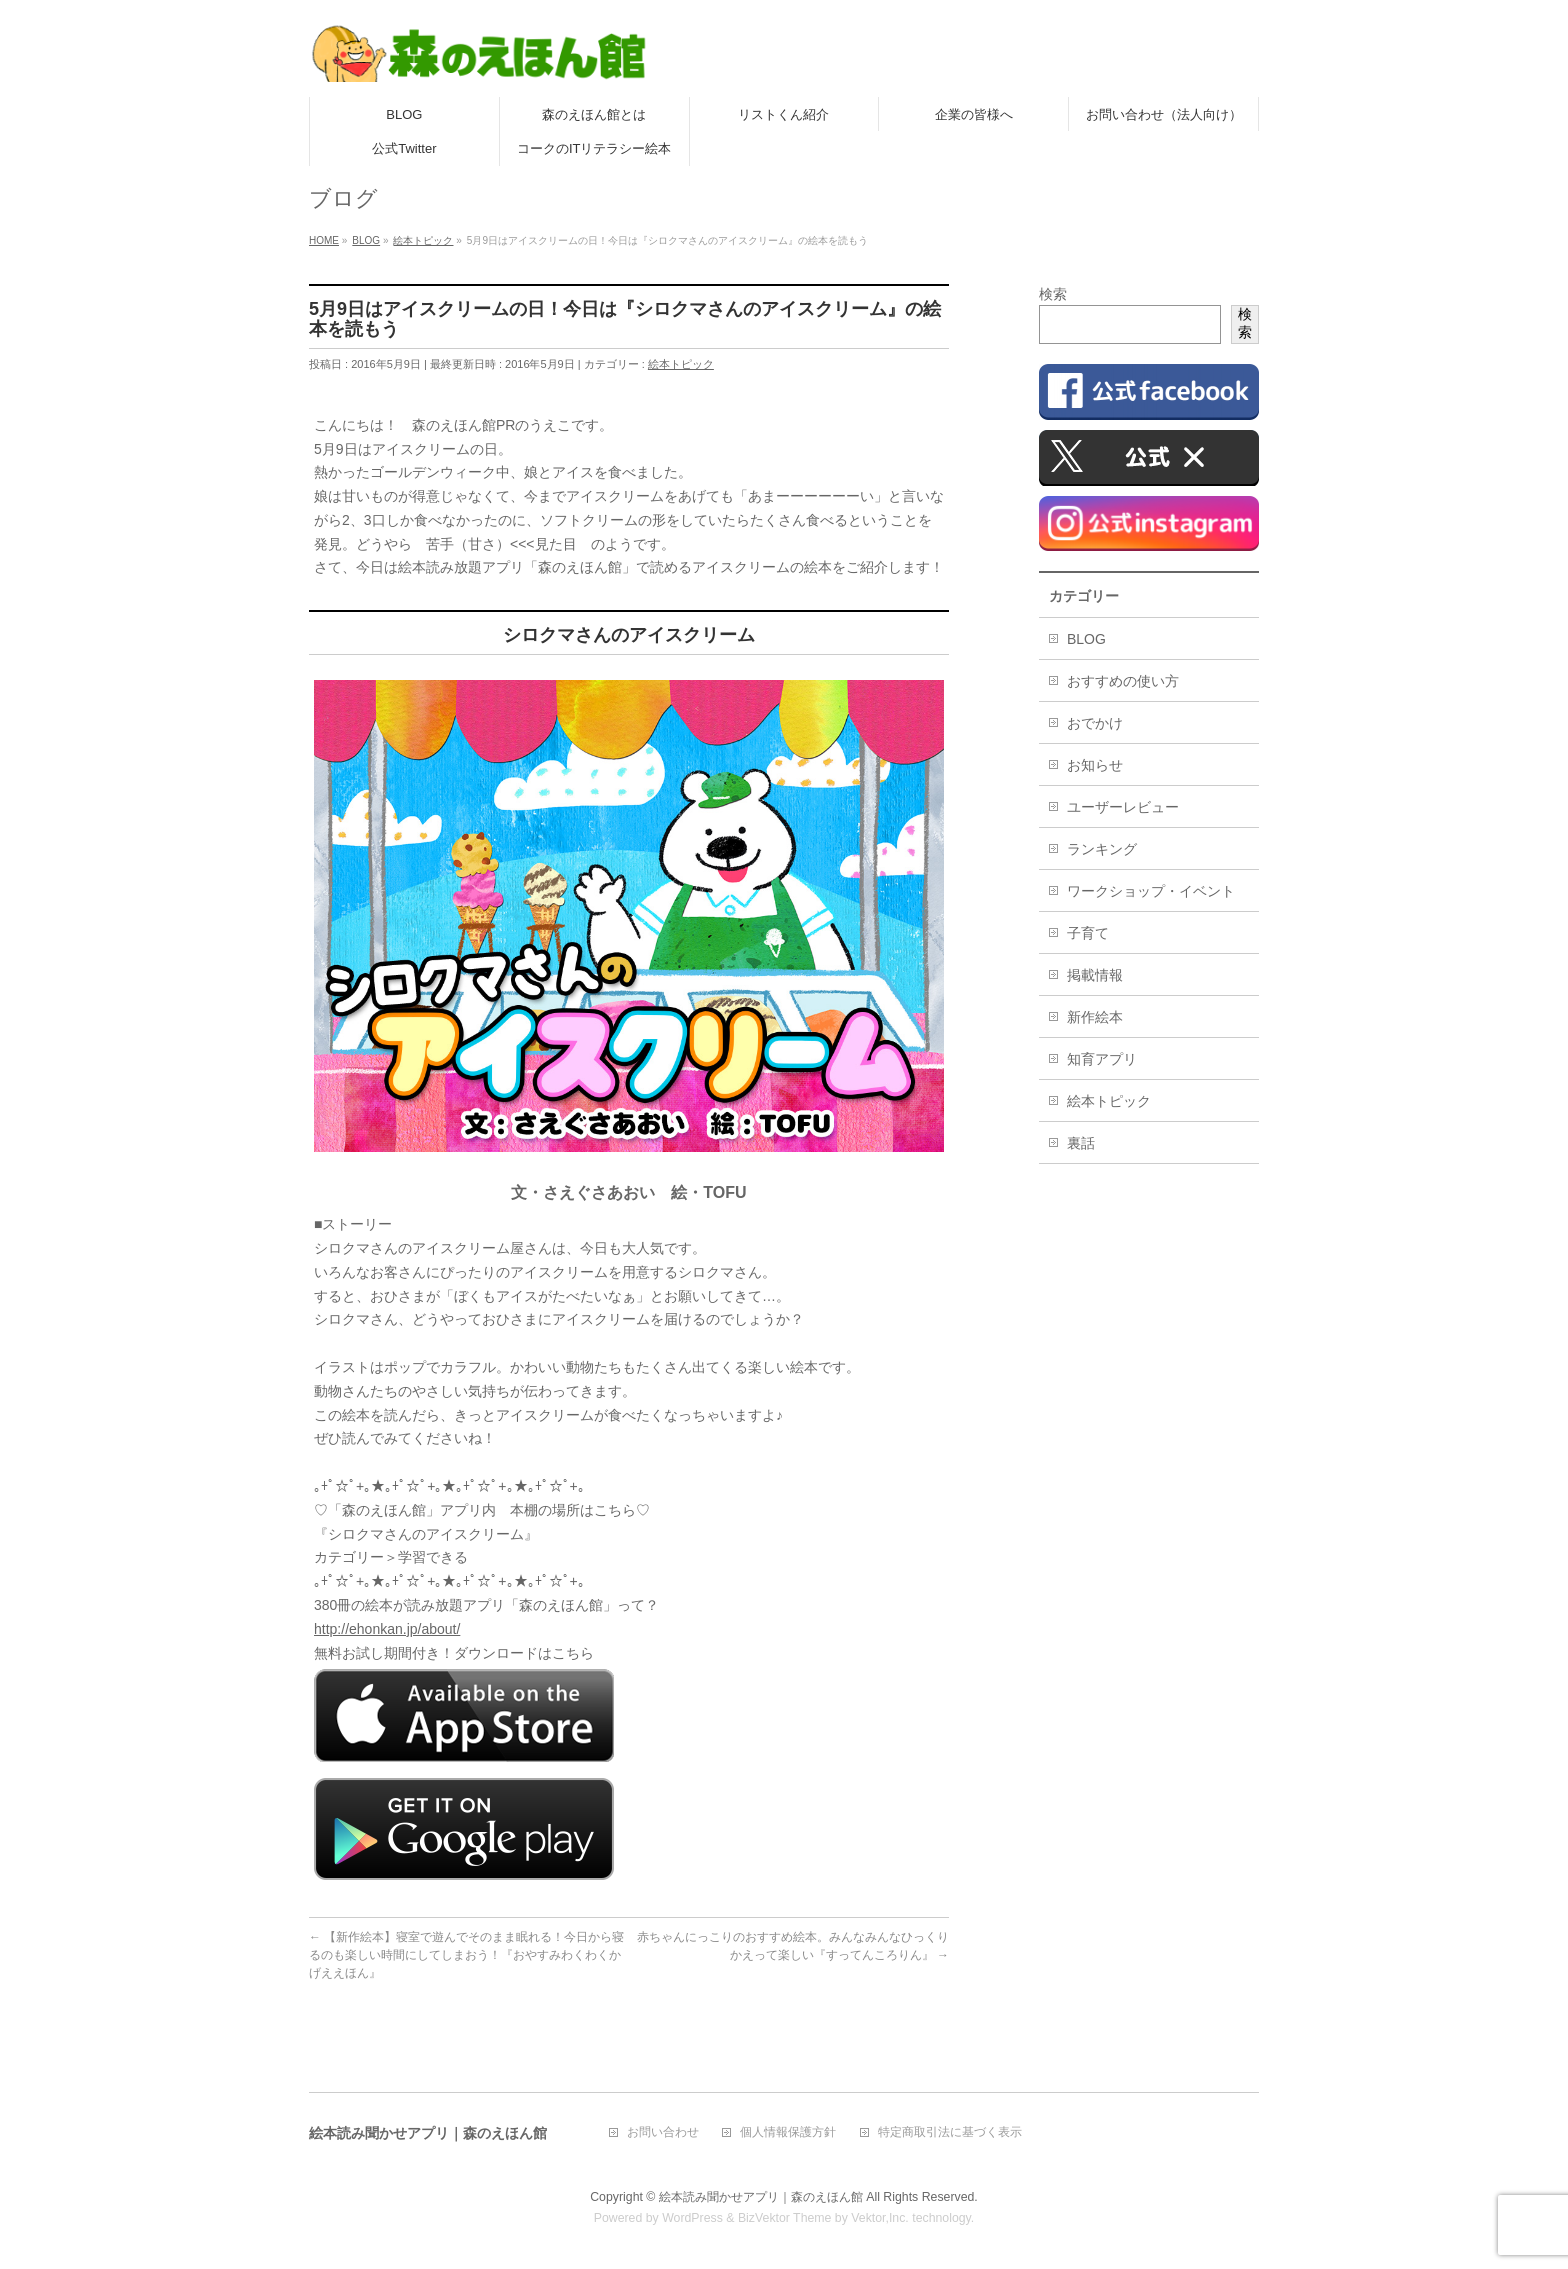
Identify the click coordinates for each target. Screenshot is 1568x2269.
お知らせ (1095, 765)
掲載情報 (1095, 975)
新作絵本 (1095, 1017)
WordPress (692, 2218)
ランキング (1102, 849)
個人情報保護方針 (788, 2132)
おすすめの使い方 (1123, 681)
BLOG (1086, 639)
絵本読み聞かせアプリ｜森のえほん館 (761, 2197)
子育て (1088, 933)
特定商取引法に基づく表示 (950, 2132)
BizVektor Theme (785, 2218)
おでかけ (1095, 723)
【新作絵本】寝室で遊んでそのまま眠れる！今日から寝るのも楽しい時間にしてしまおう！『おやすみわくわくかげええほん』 (466, 1955)
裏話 (1081, 1143)
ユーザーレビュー (1123, 807)
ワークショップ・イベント (1151, 891)
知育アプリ (1102, 1059)
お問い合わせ (663, 2132)
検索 (1053, 294)
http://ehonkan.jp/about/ (387, 1629)
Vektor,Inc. (880, 2218)
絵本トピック (681, 364)
